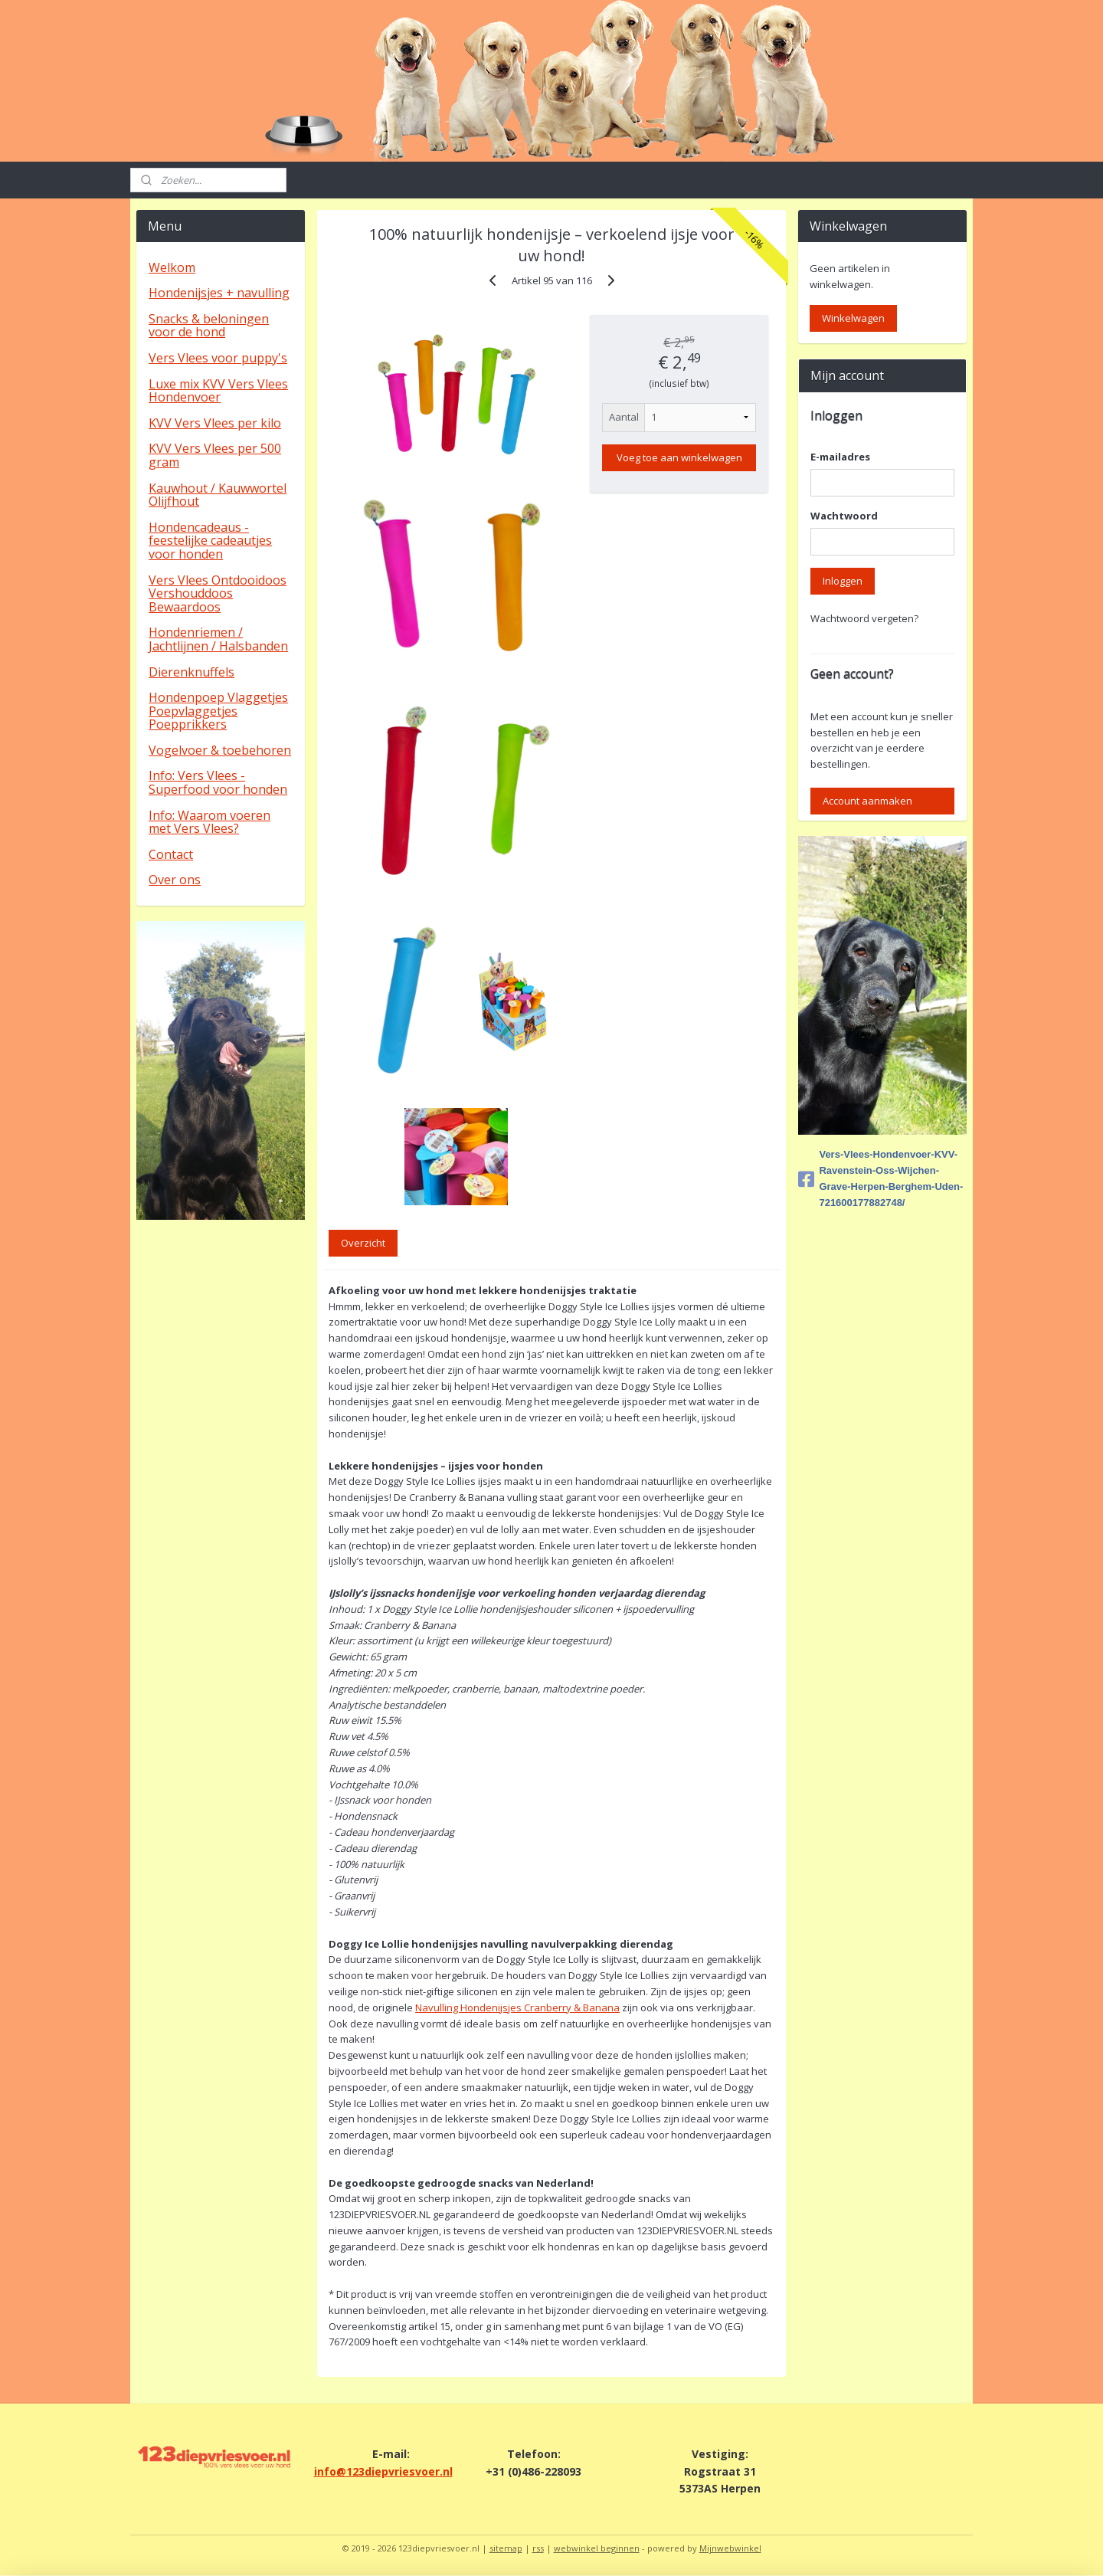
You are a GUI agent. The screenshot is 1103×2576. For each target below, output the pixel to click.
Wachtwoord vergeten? (864, 618)
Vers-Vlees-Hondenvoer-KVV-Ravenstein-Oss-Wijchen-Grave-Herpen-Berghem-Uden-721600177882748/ (880, 1178)
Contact (171, 854)
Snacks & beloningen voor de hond (209, 325)
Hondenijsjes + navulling (219, 292)
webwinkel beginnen (597, 2548)
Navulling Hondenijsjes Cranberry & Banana (517, 2007)
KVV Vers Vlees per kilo (215, 423)
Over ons (175, 879)
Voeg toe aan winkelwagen (678, 457)
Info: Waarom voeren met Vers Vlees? (209, 822)
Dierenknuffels (191, 672)
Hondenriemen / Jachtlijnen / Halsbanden (218, 639)
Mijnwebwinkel (730, 2548)
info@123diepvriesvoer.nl (383, 2471)
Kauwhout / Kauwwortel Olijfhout (217, 495)
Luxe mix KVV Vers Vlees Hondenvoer (218, 390)
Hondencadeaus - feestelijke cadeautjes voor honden (210, 540)
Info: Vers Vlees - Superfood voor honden (218, 782)
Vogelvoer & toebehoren (220, 750)
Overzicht (363, 1243)
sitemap (505, 2548)
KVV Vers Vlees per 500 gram (215, 455)
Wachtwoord (844, 516)
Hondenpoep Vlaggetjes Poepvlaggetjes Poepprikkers (218, 710)
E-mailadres (840, 457)
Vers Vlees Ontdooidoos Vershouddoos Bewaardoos (217, 593)
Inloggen (842, 581)
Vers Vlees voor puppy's (218, 357)
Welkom (172, 267)
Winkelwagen (853, 318)
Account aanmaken (867, 801)
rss (538, 2548)
